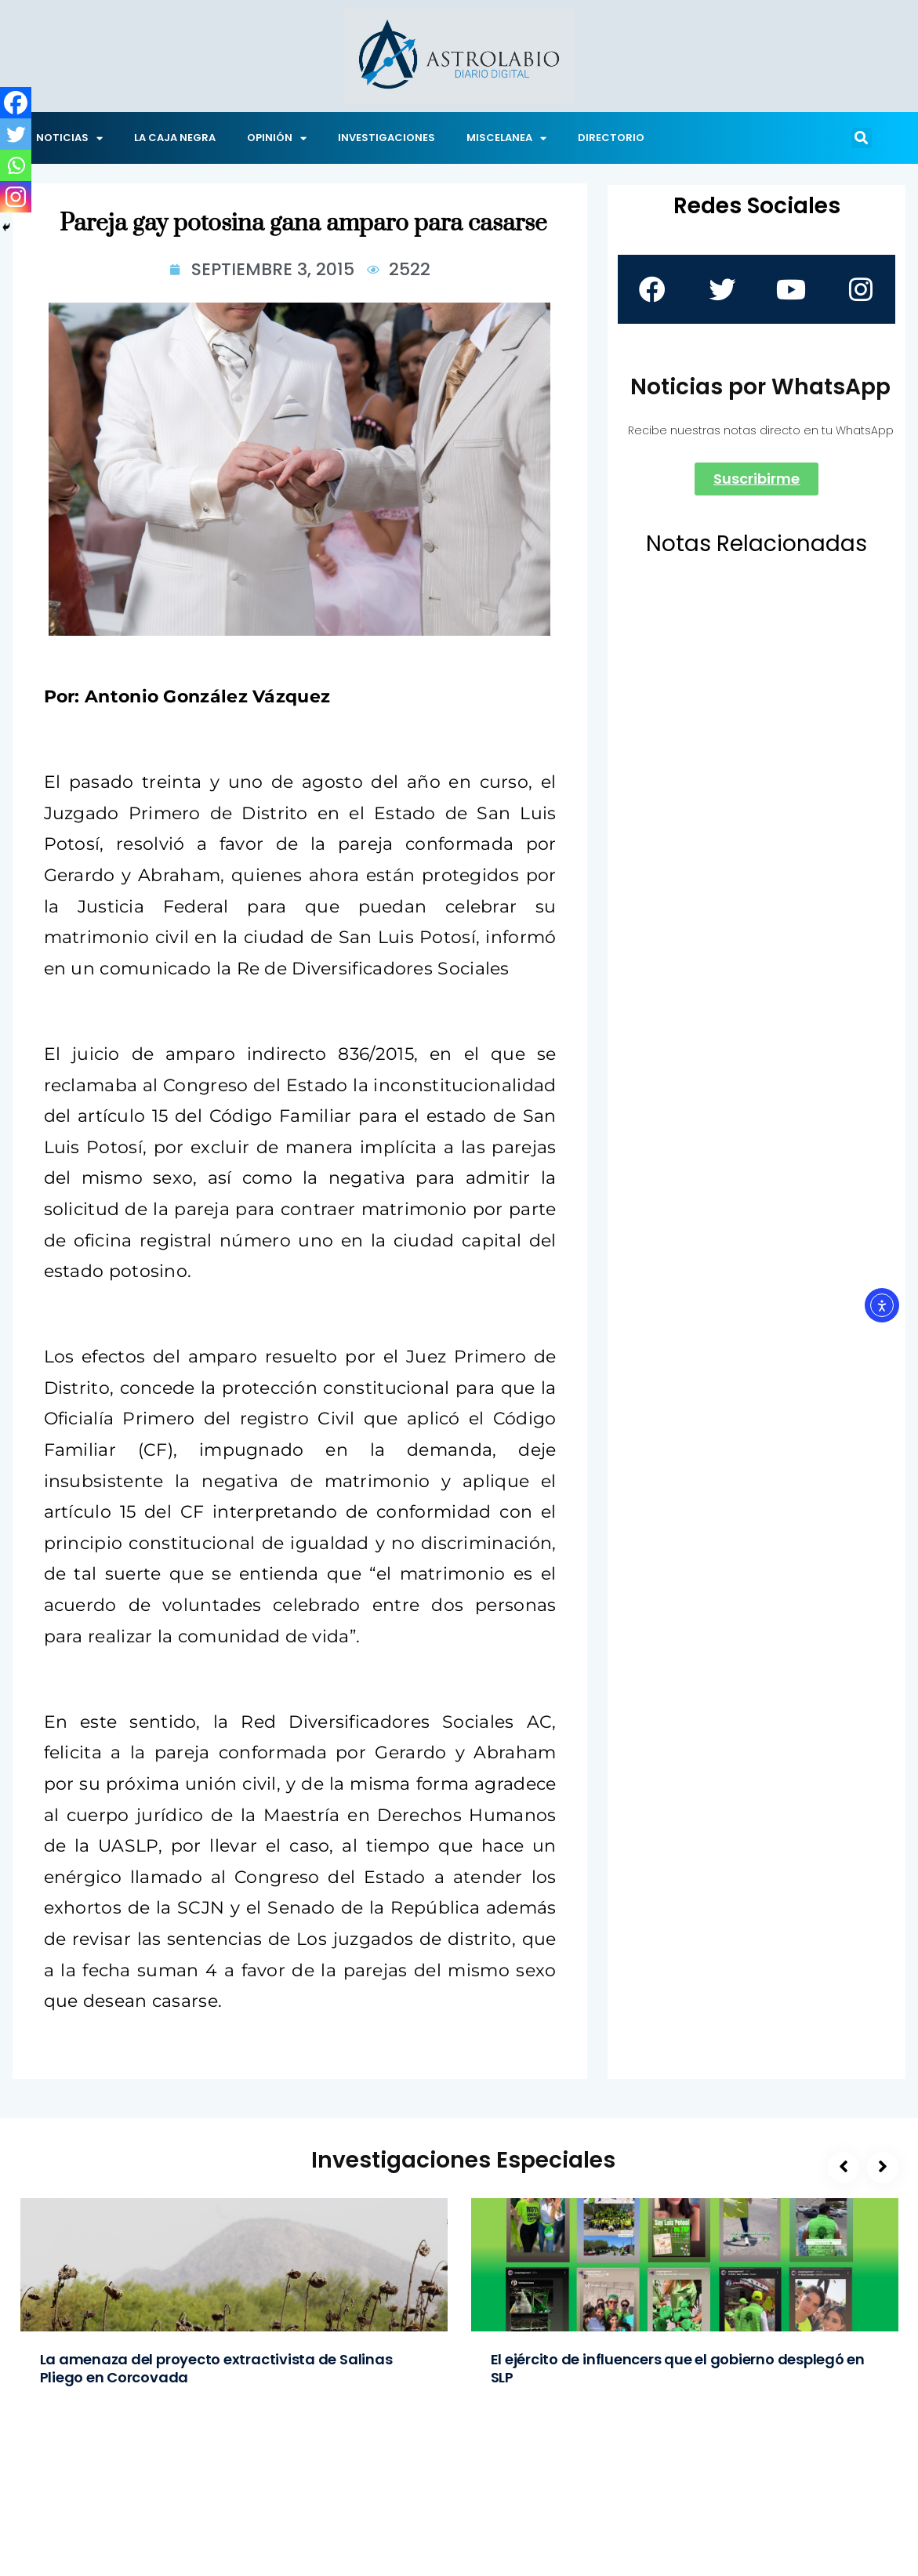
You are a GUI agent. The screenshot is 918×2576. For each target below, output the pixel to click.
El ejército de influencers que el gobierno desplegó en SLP (678, 2368)
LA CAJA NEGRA (175, 137)
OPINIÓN (277, 138)
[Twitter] (15, 134)
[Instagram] (15, 196)
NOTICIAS (69, 138)
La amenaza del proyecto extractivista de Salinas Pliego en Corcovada (216, 2368)
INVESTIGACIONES (386, 137)
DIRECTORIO (611, 137)
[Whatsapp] (15, 165)
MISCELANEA (506, 138)
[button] (861, 138)
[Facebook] (15, 102)
